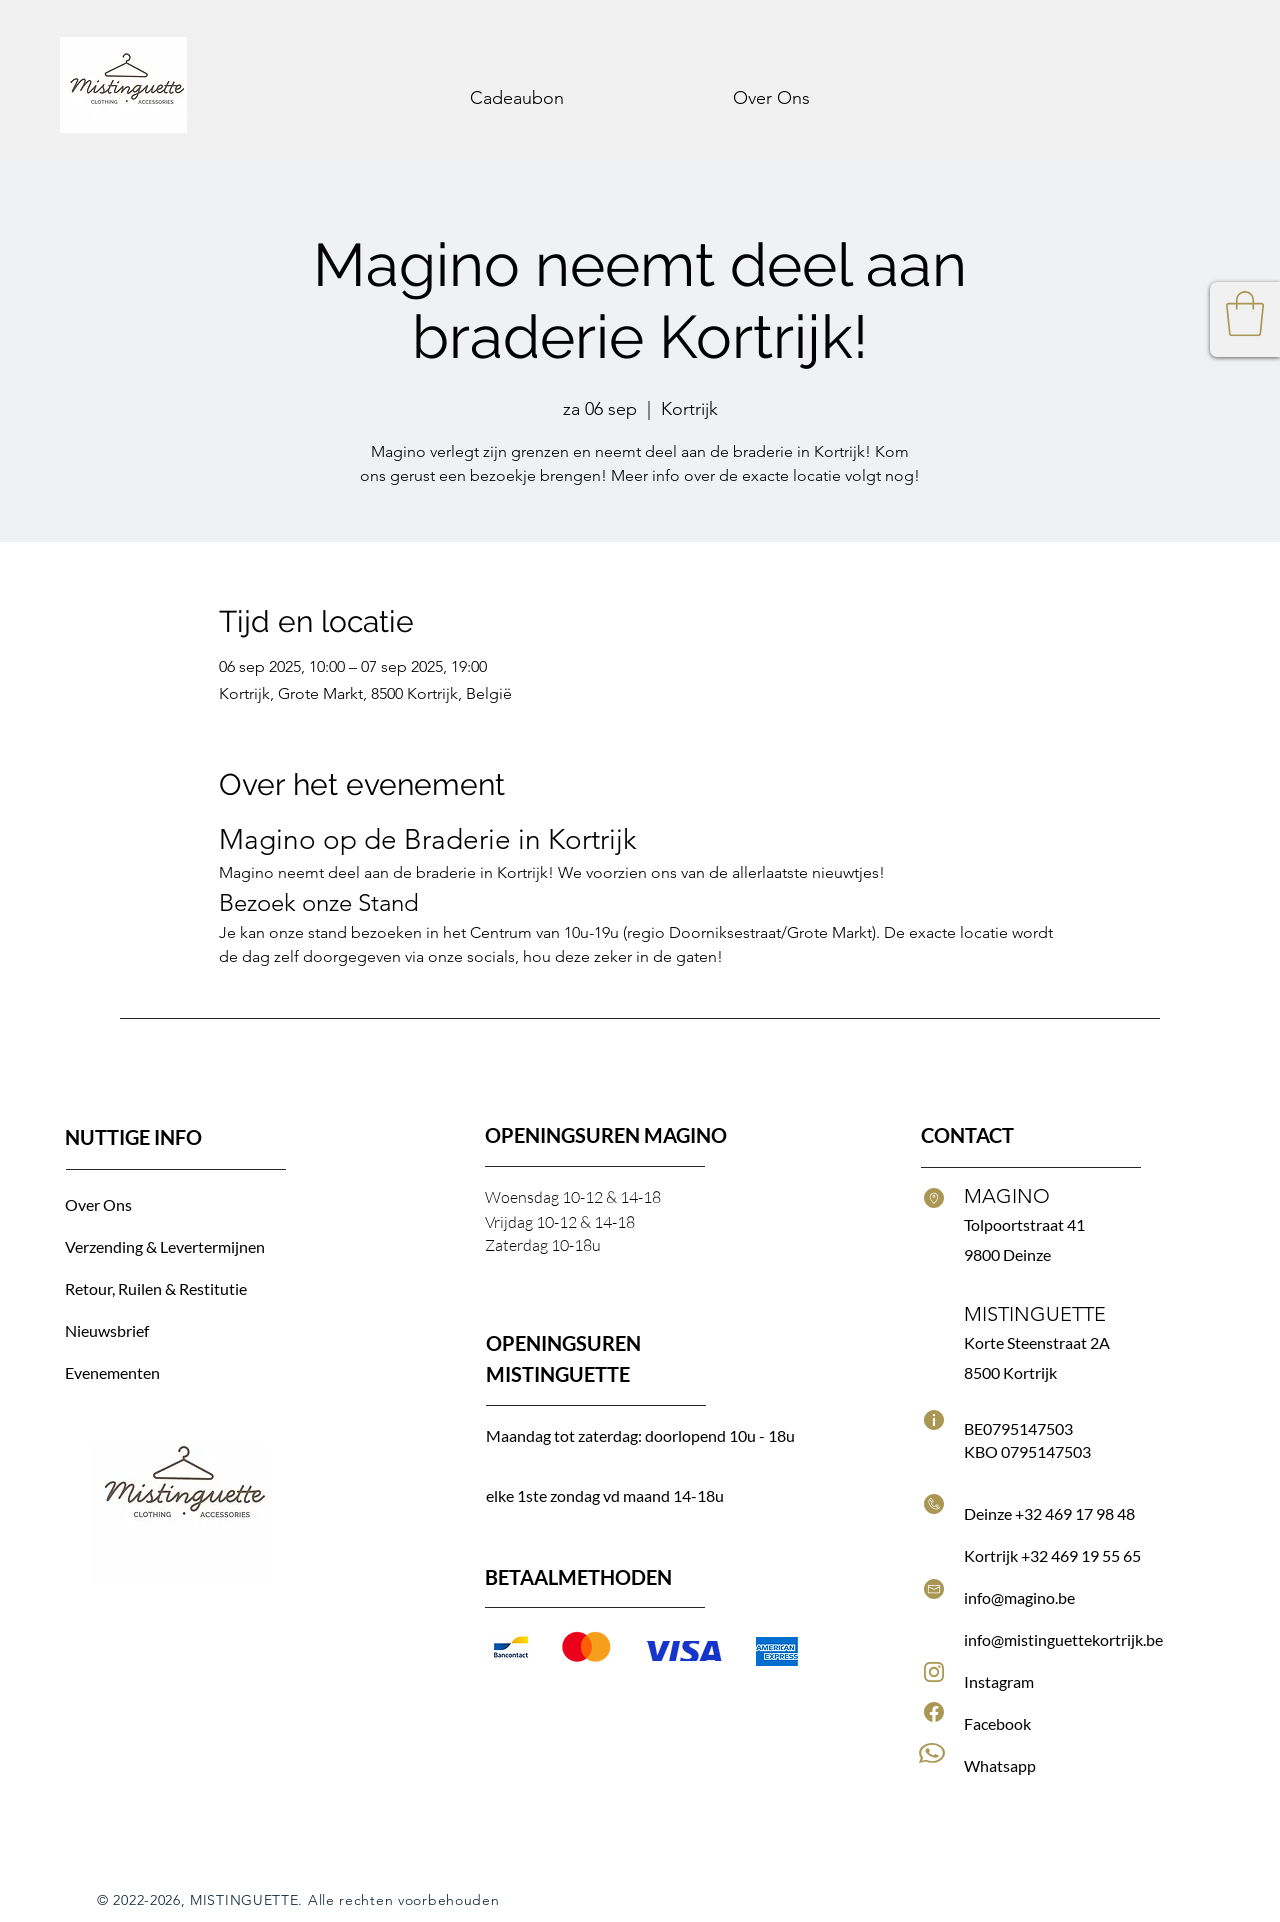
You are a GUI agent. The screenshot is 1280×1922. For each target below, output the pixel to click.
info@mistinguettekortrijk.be (1063, 1639)
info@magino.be (1019, 1597)
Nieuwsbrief (107, 1330)
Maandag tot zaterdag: (565, 1435)
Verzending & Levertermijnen (165, 1246)
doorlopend (687, 1435)
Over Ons (100, 1204)
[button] (1245, 313)
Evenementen (112, 1372)
